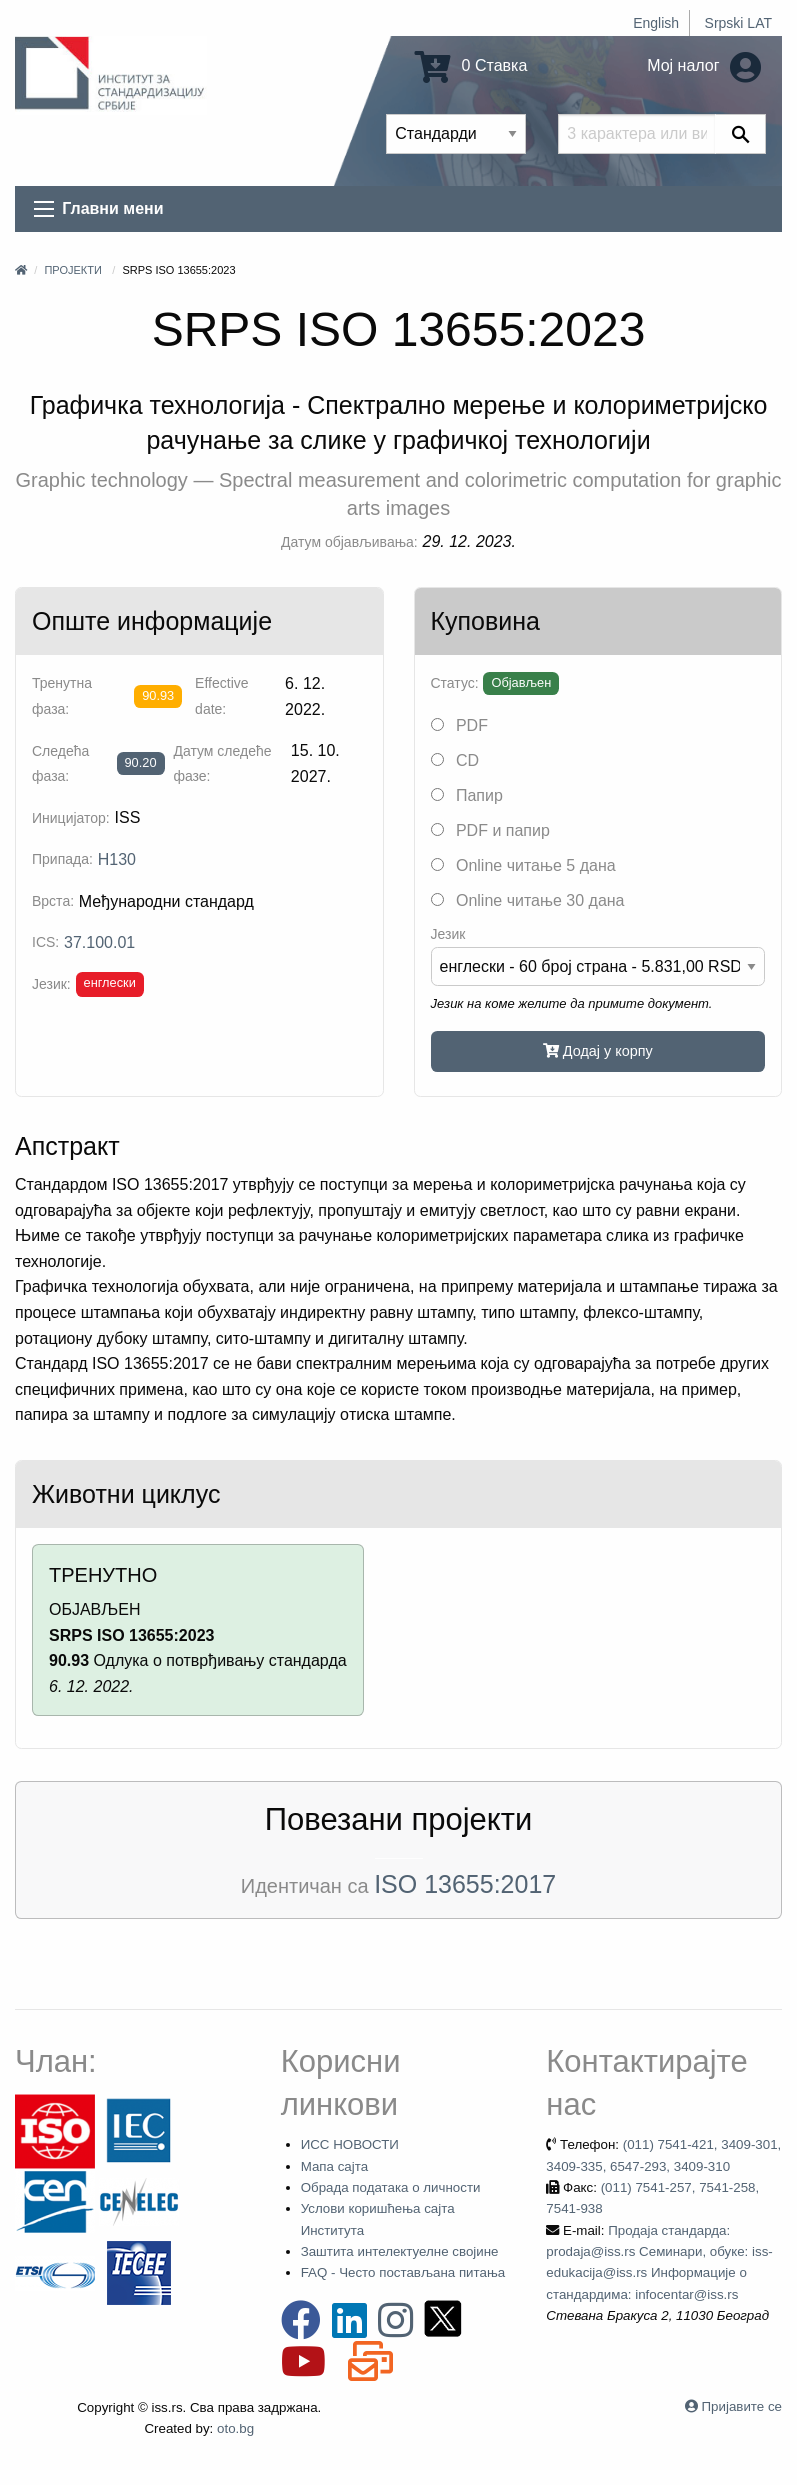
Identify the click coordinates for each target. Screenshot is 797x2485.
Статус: (455, 683)
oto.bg (235, 2428)
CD (455, 760)
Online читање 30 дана (528, 900)
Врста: (53, 901)
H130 (117, 859)
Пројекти (72, 270)
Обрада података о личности (391, 2187)
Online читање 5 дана (523, 865)
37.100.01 (99, 942)
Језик (448, 934)
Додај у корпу (598, 1051)
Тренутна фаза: (62, 695)
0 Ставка (471, 65)
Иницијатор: (71, 818)
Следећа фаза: (60, 763)
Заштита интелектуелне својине (400, 2251)
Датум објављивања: (349, 542)
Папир (467, 795)
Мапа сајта (334, 2166)
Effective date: (221, 695)
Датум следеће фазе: (222, 763)
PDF (459, 725)
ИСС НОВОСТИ (350, 2144)
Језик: (51, 984)
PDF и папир (490, 830)
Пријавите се (742, 2406)
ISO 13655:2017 (465, 1884)
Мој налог (704, 65)
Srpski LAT (738, 23)
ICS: (45, 942)
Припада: (62, 859)
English (656, 23)
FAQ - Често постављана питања (403, 2272)
